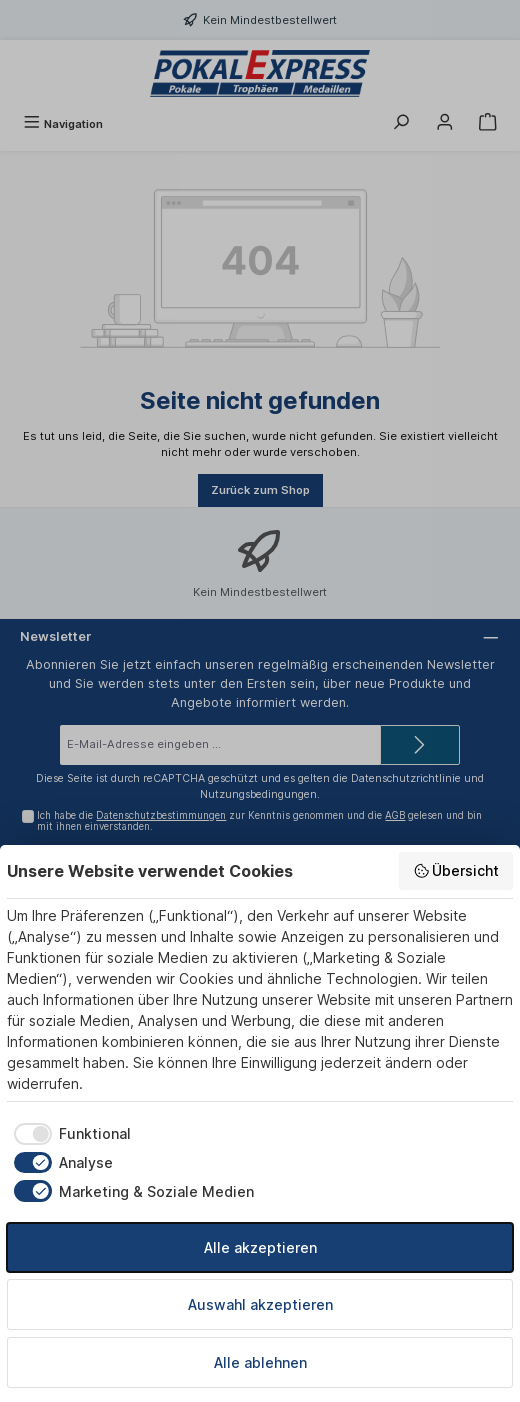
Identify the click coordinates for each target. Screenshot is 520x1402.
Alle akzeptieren (260, 1247)
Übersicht (456, 871)
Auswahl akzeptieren (260, 1304)
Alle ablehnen (260, 1362)
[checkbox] (69, 1134)
